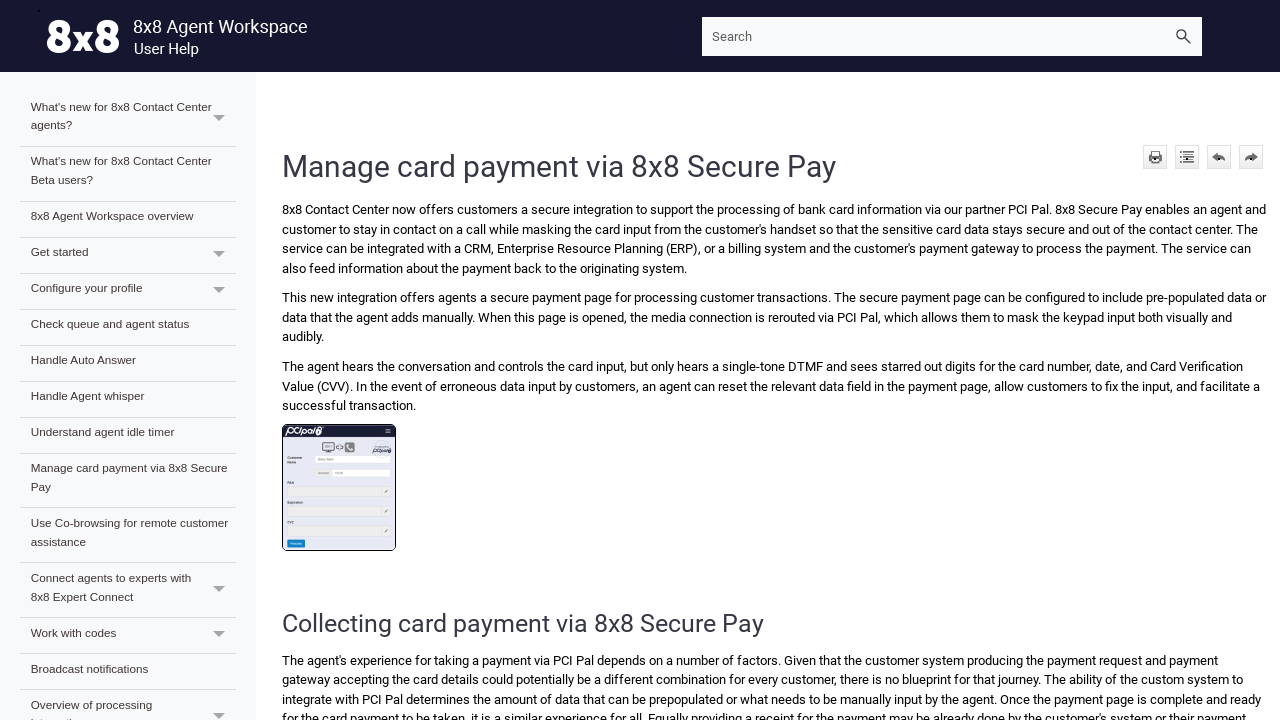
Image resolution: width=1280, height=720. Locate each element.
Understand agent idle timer (103, 431)
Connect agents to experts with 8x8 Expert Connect (133, 590)
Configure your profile (133, 291)
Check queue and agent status (110, 323)
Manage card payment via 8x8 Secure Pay (129, 477)
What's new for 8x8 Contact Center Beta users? (121, 170)
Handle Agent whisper (88, 395)
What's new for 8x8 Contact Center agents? (133, 119)
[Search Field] (952, 36)
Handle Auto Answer (83, 359)
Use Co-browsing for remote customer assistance (129, 532)
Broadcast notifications (90, 668)
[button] (1184, 36)
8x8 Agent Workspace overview (112, 215)
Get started (133, 255)
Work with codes (133, 635)
